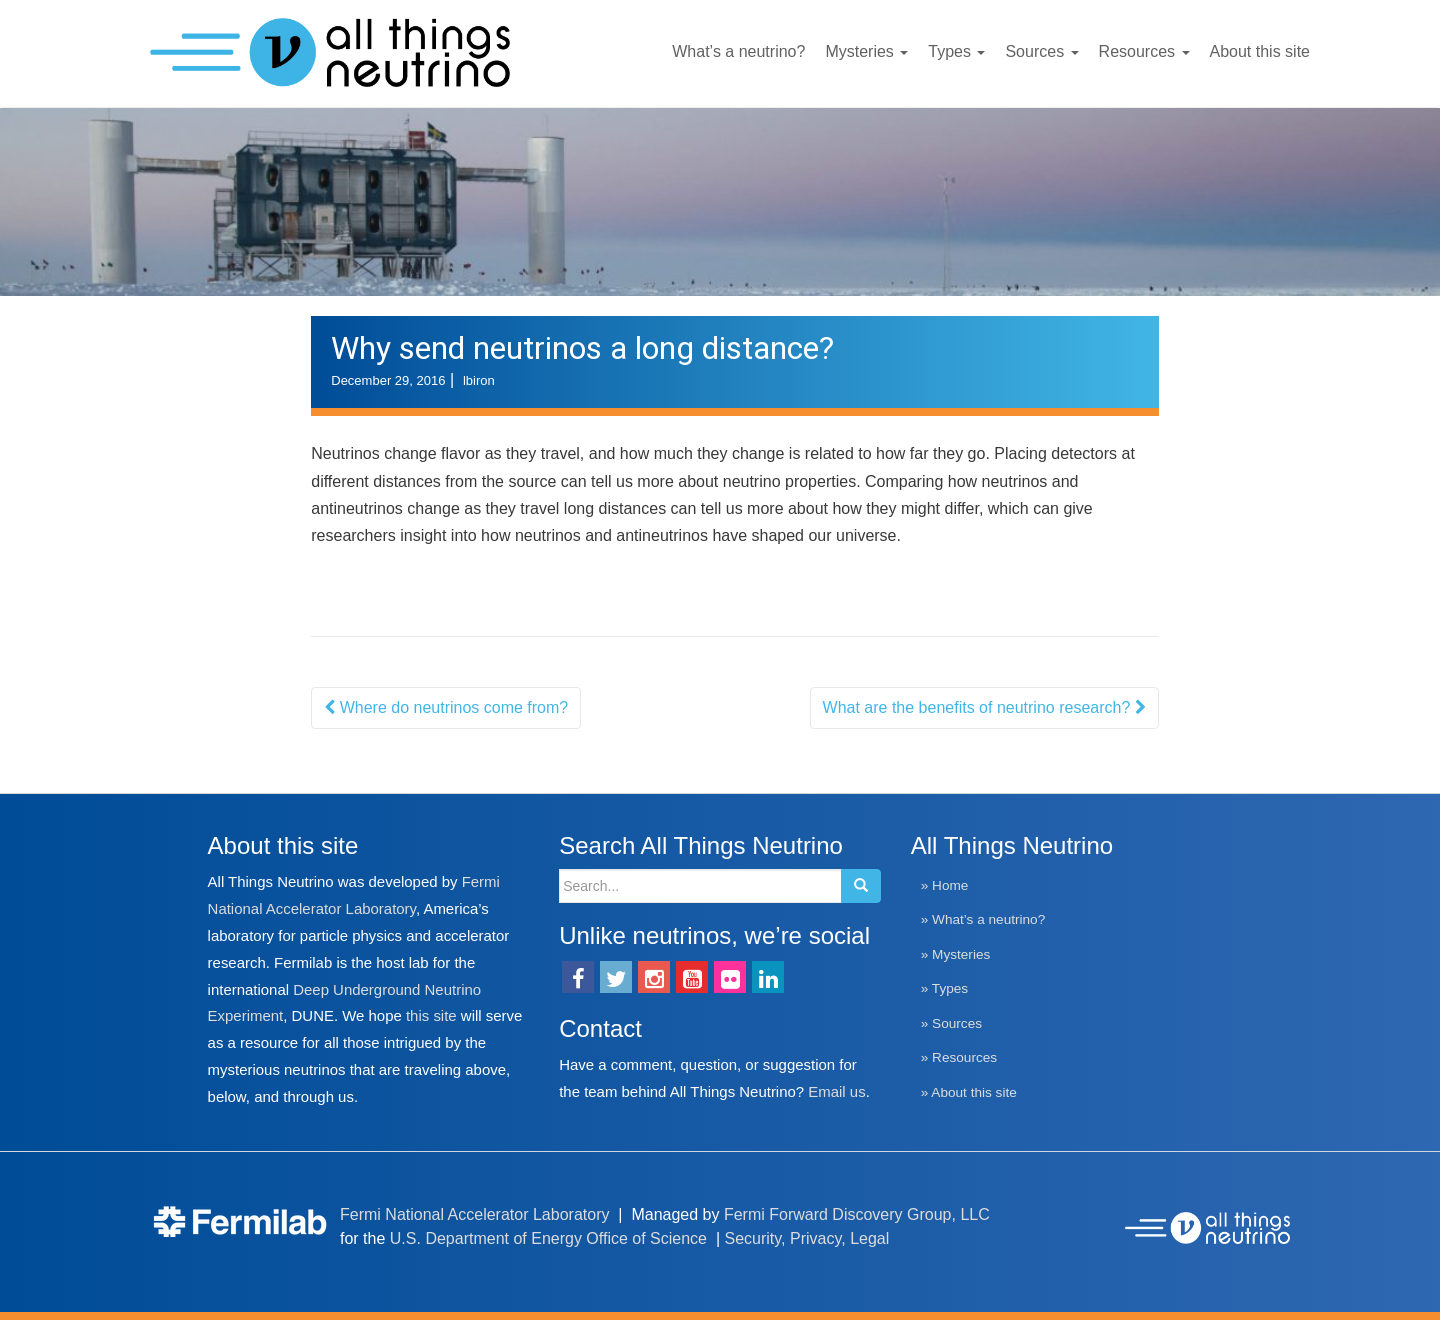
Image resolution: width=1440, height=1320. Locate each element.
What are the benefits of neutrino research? (984, 707)
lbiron (479, 380)
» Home (945, 885)
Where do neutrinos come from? (446, 707)
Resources (1144, 51)
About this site (1260, 51)
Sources (1041, 51)
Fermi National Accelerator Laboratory (474, 1214)
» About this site (969, 1092)
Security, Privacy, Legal (807, 1238)
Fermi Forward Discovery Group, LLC (857, 1214)
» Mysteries (956, 954)
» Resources (959, 1057)
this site (431, 1015)
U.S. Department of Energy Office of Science (548, 1238)
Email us (836, 1091)
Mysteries (866, 51)
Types (956, 51)
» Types (944, 988)
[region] (720, 202)
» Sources (951, 1023)
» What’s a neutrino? (983, 919)
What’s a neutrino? (738, 51)
